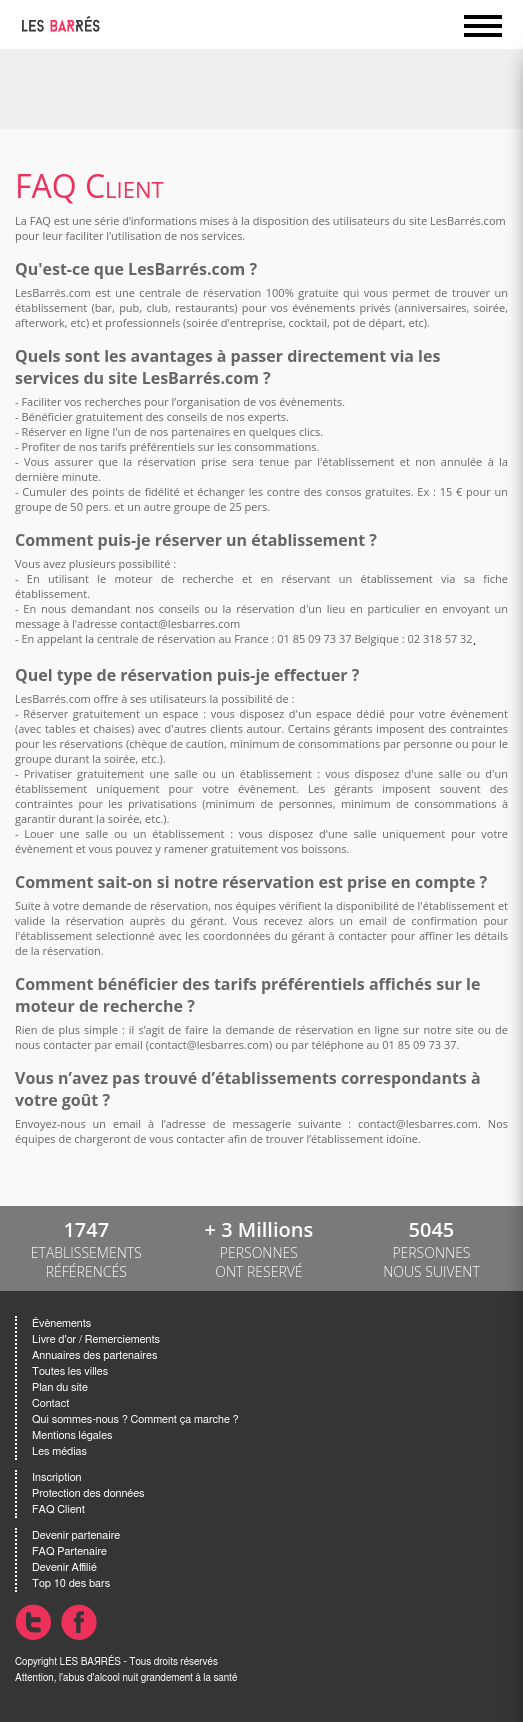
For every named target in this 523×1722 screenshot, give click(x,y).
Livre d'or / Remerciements (96, 1339)
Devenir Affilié (64, 1567)
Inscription (57, 1477)
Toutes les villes (70, 1371)
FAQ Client (58, 1509)
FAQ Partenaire (69, 1551)
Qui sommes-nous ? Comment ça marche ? (135, 1419)
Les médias (59, 1451)
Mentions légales (72, 1435)
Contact (50, 1403)
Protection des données (88, 1493)
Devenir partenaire (76, 1535)
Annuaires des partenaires (94, 1355)
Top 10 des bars (71, 1583)
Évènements (61, 1323)
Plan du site (60, 1387)
